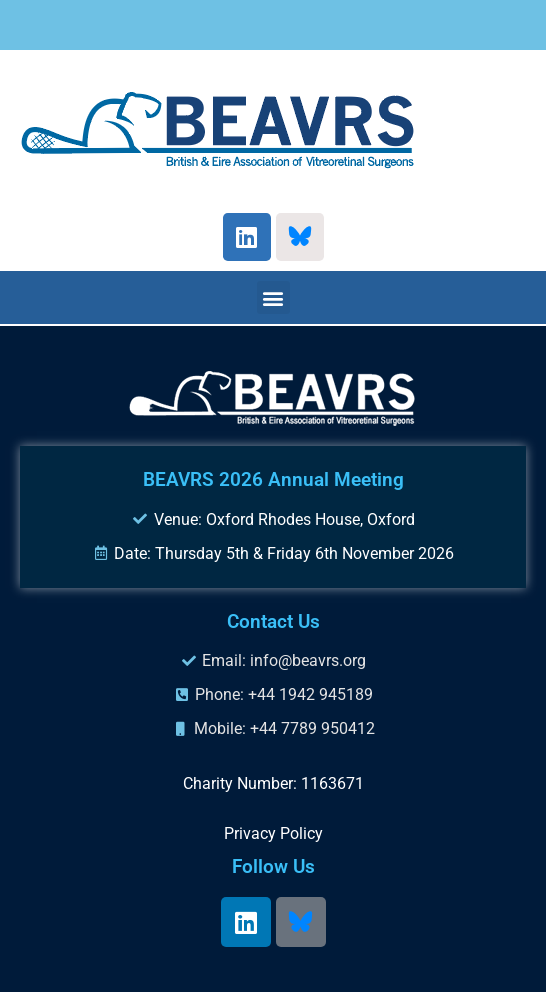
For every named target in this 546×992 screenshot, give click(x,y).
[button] (273, 297)
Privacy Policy (273, 833)
